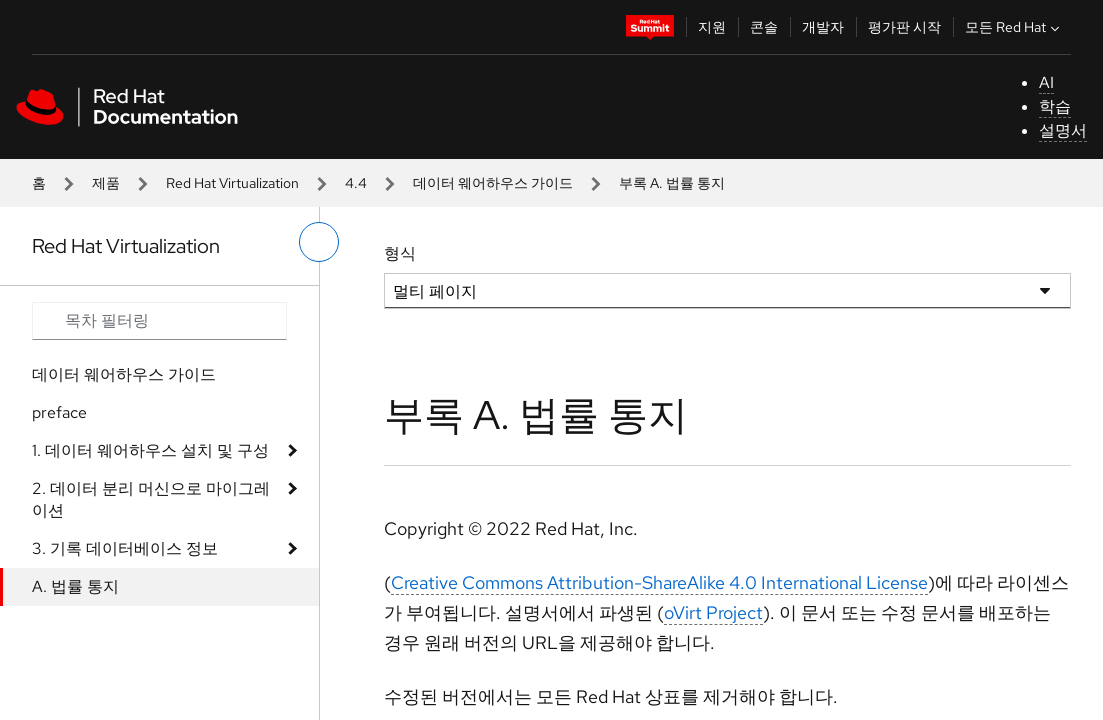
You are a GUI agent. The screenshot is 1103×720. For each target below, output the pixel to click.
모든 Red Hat (1014, 27)
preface (59, 412)
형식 (400, 253)
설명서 (1063, 130)
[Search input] (159, 321)
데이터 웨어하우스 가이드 (493, 183)
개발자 (823, 27)
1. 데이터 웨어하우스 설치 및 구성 (150, 450)
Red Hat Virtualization (232, 183)
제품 (106, 183)
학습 (1055, 106)
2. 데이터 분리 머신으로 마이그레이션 (151, 499)
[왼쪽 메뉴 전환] (319, 242)
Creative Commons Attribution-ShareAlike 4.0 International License (659, 582)
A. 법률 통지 (75, 586)
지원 (712, 27)
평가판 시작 (904, 27)
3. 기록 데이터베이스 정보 (125, 548)
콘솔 (764, 27)
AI (1046, 82)
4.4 (356, 183)
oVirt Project (713, 612)
